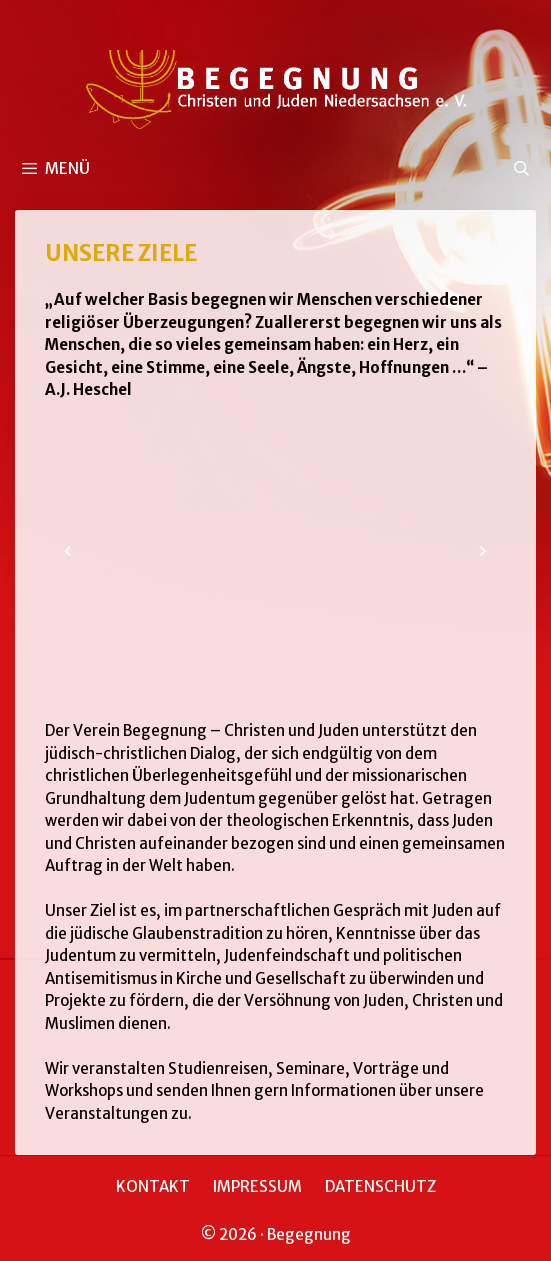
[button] (68, 551)
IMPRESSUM (257, 1186)
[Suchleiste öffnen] (521, 169)
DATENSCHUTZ (380, 1186)
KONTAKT (153, 1186)
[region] (275, 551)
